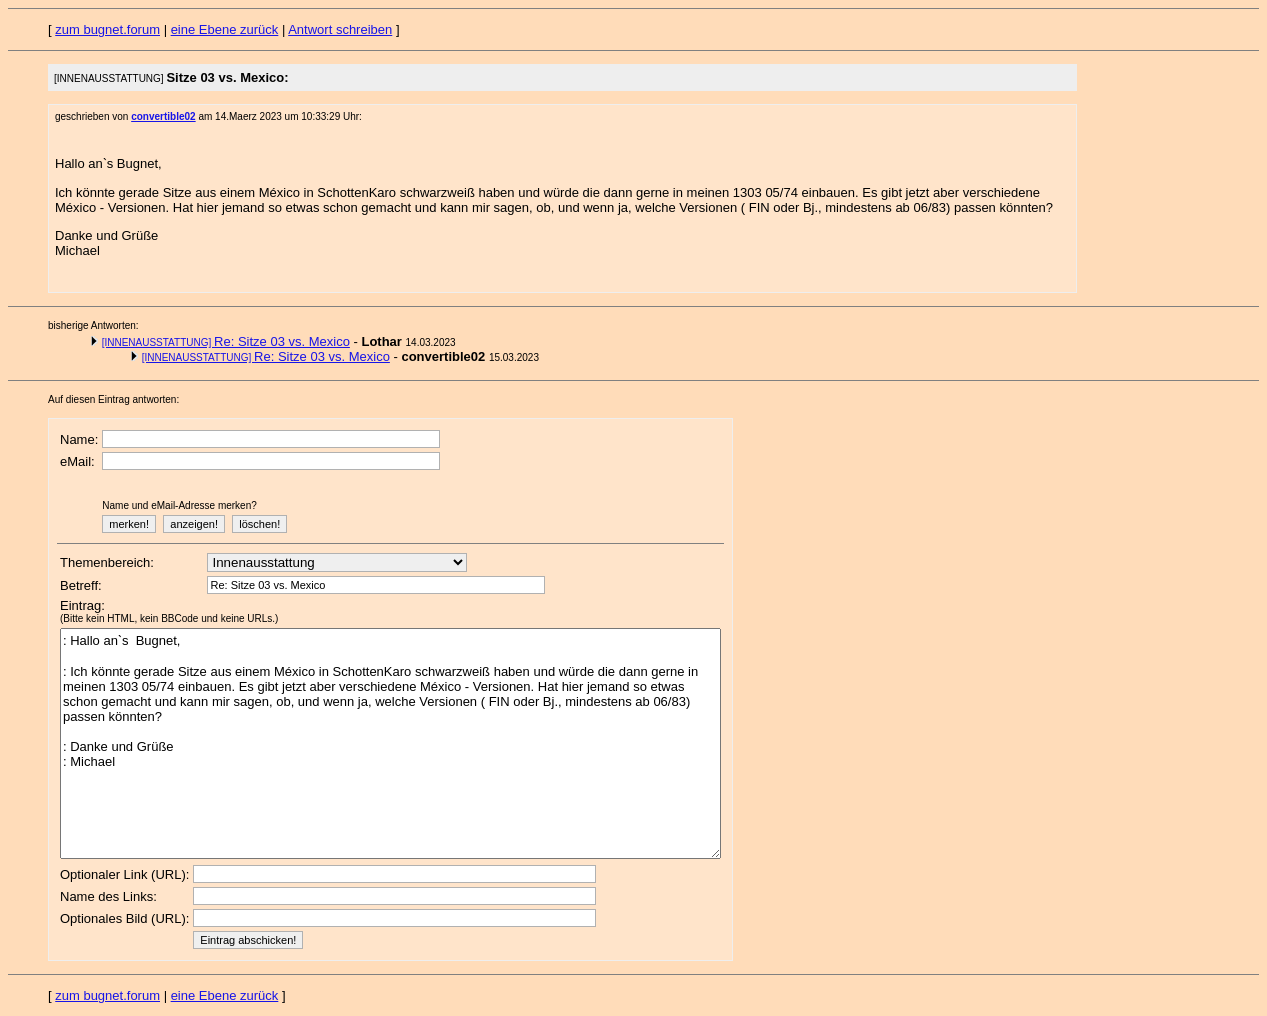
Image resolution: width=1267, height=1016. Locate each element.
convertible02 (163, 116)
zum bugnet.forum (107, 29)
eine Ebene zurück (225, 29)
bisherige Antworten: (93, 325)
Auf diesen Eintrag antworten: (113, 399)
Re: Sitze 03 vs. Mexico (226, 341)
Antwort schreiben (340, 29)
